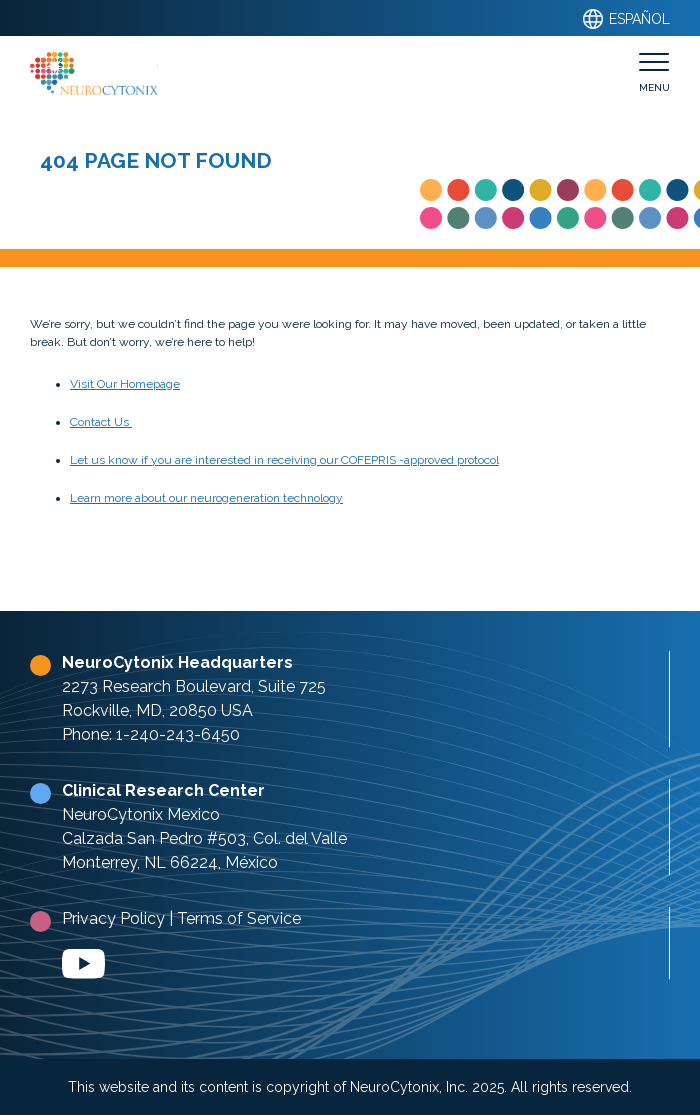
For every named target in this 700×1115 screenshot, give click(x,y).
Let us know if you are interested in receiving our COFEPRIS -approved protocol (284, 460)
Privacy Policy (113, 918)
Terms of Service (239, 918)
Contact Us (101, 422)
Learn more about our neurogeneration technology (206, 498)
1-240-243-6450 (178, 734)
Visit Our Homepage (125, 384)
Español (625, 19)
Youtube (83, 964)
